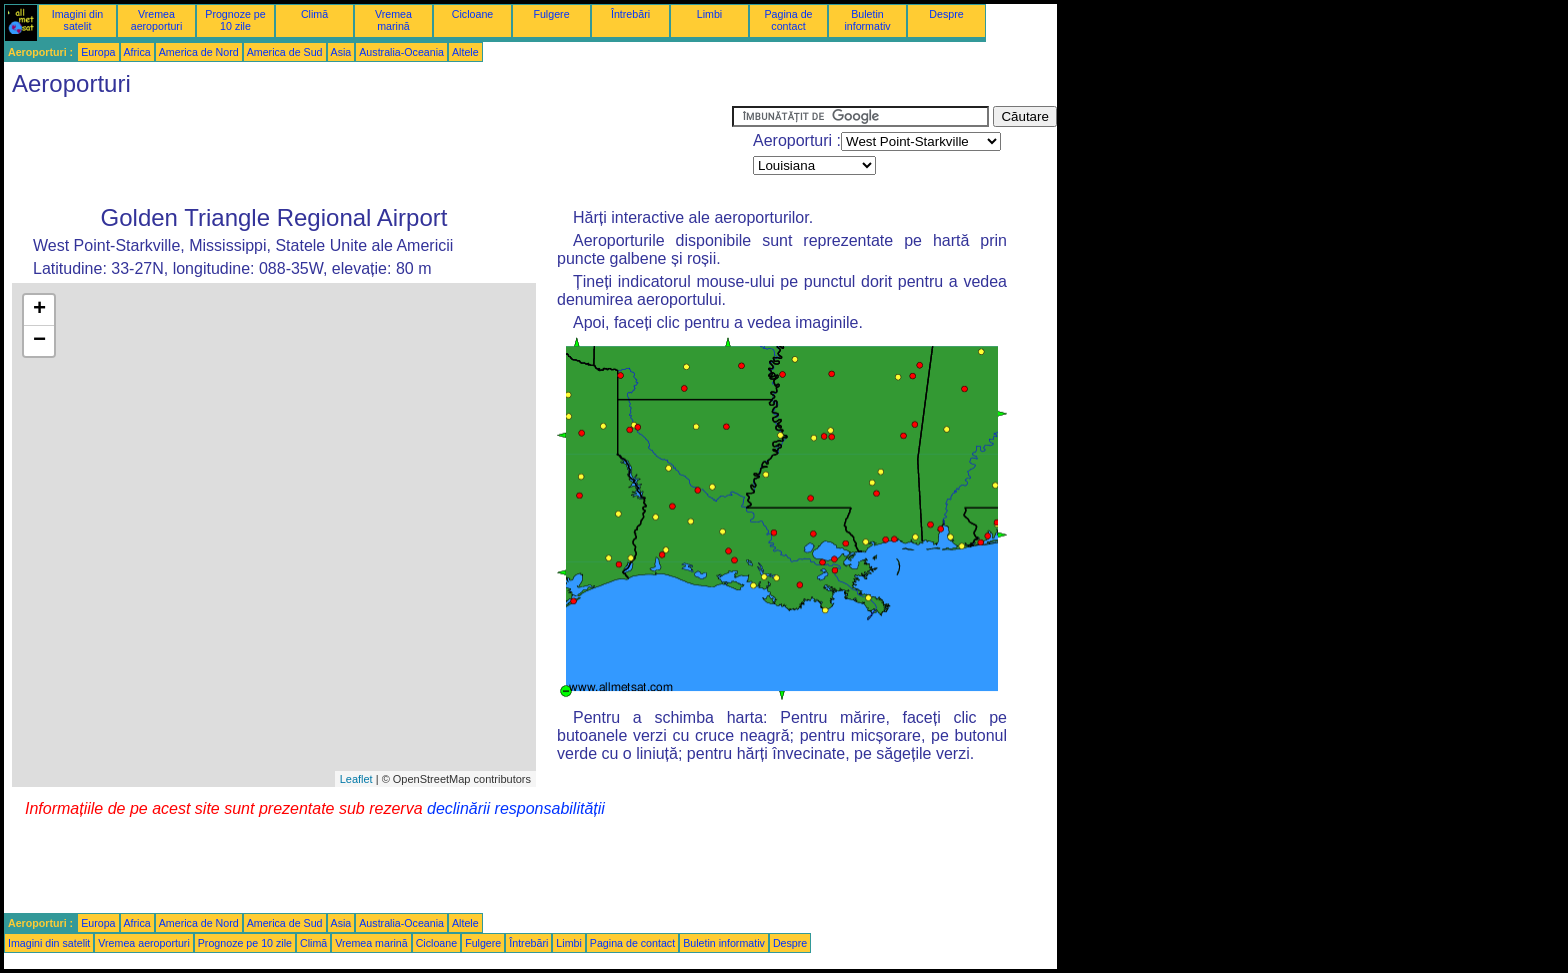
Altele (465, 52)
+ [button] (39, 310)
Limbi (709, 14)
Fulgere (551, 14)
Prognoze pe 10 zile (235, 20)
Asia (341, 52)
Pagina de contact (789, 20)
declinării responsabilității (516, 808)
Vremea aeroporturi (157, 20)
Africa (137, 52)
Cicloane (472, 14)
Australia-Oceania (401, 52)
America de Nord (199, 52)
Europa (98, 52)
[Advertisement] (368, 151)
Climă (314, 14)
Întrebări (630, 14)
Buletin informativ (867, 20)
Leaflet (356, 779)
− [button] (39, 341)
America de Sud (285, 52)
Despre (946, 14)
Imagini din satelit (78, 20)
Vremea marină (393, 20)
